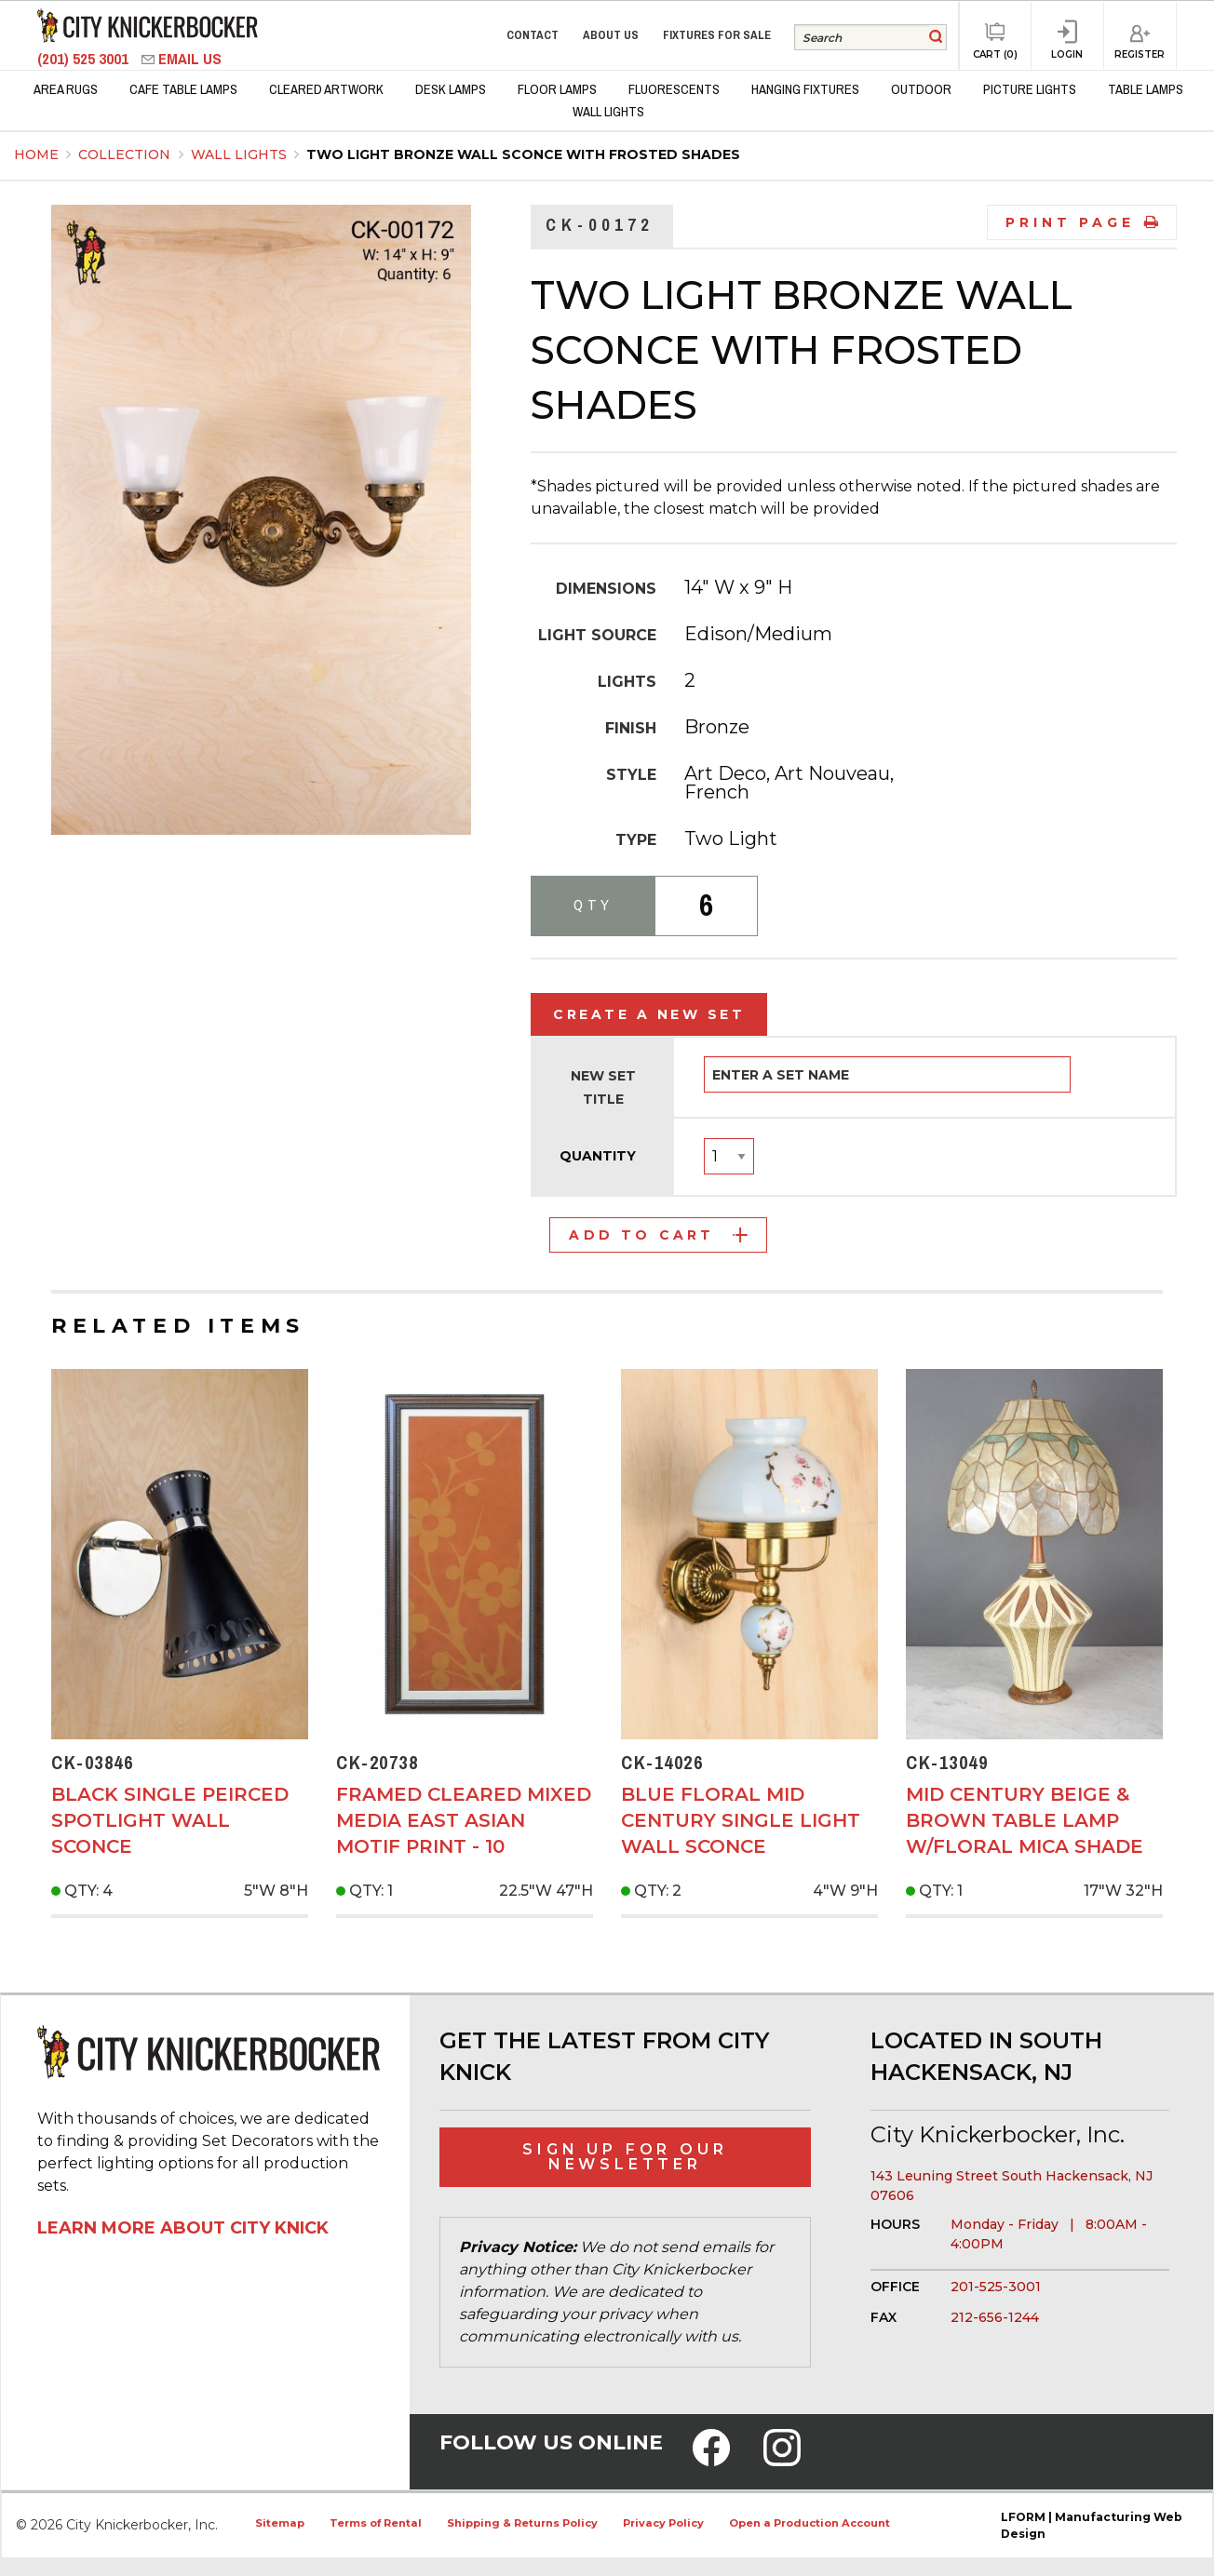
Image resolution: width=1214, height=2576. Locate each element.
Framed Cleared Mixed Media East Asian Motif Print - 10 (463, 1820)
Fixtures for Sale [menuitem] (717, 35)
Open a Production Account (809, 2522)
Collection (126, 154)
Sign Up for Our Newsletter (624, 2156)
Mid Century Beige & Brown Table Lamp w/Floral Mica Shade (1024, 1820)
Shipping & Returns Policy (522, 2522)
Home (36, 154)
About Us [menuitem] (611, 35)
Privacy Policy (663, 2522)
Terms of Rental (376, 2522)
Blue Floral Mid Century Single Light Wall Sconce (740, 1820)
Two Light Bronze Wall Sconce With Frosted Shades (523, 154)
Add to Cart (658, 1235)
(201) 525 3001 (84, 59)
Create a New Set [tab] (649, 1014)
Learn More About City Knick (183, 2228)
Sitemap (279, 2522)
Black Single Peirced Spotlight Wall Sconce (170, 1820)
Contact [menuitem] (532, 35)
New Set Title (603, 1087)
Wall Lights (240, 154)
